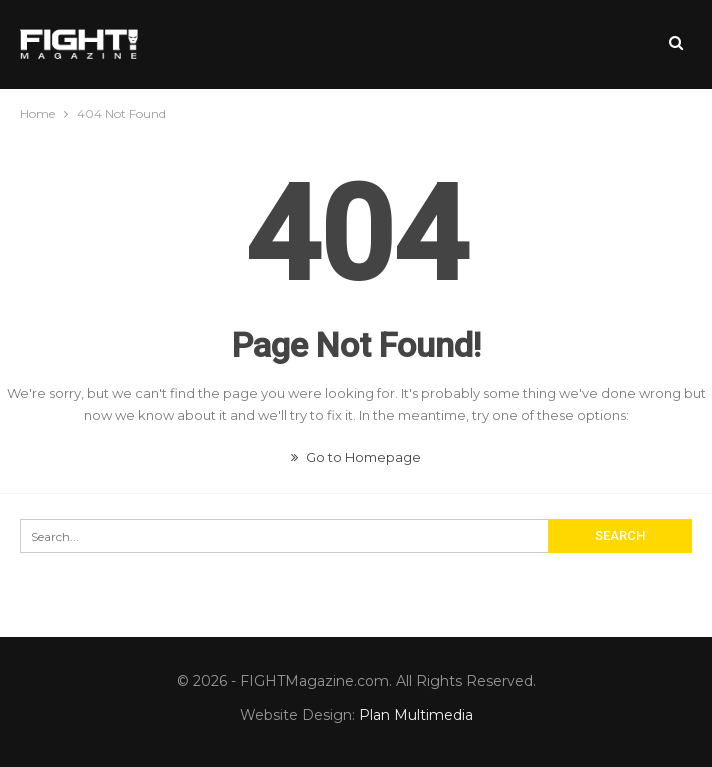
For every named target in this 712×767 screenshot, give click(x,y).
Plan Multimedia (416, 715)
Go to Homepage (356, 457)
